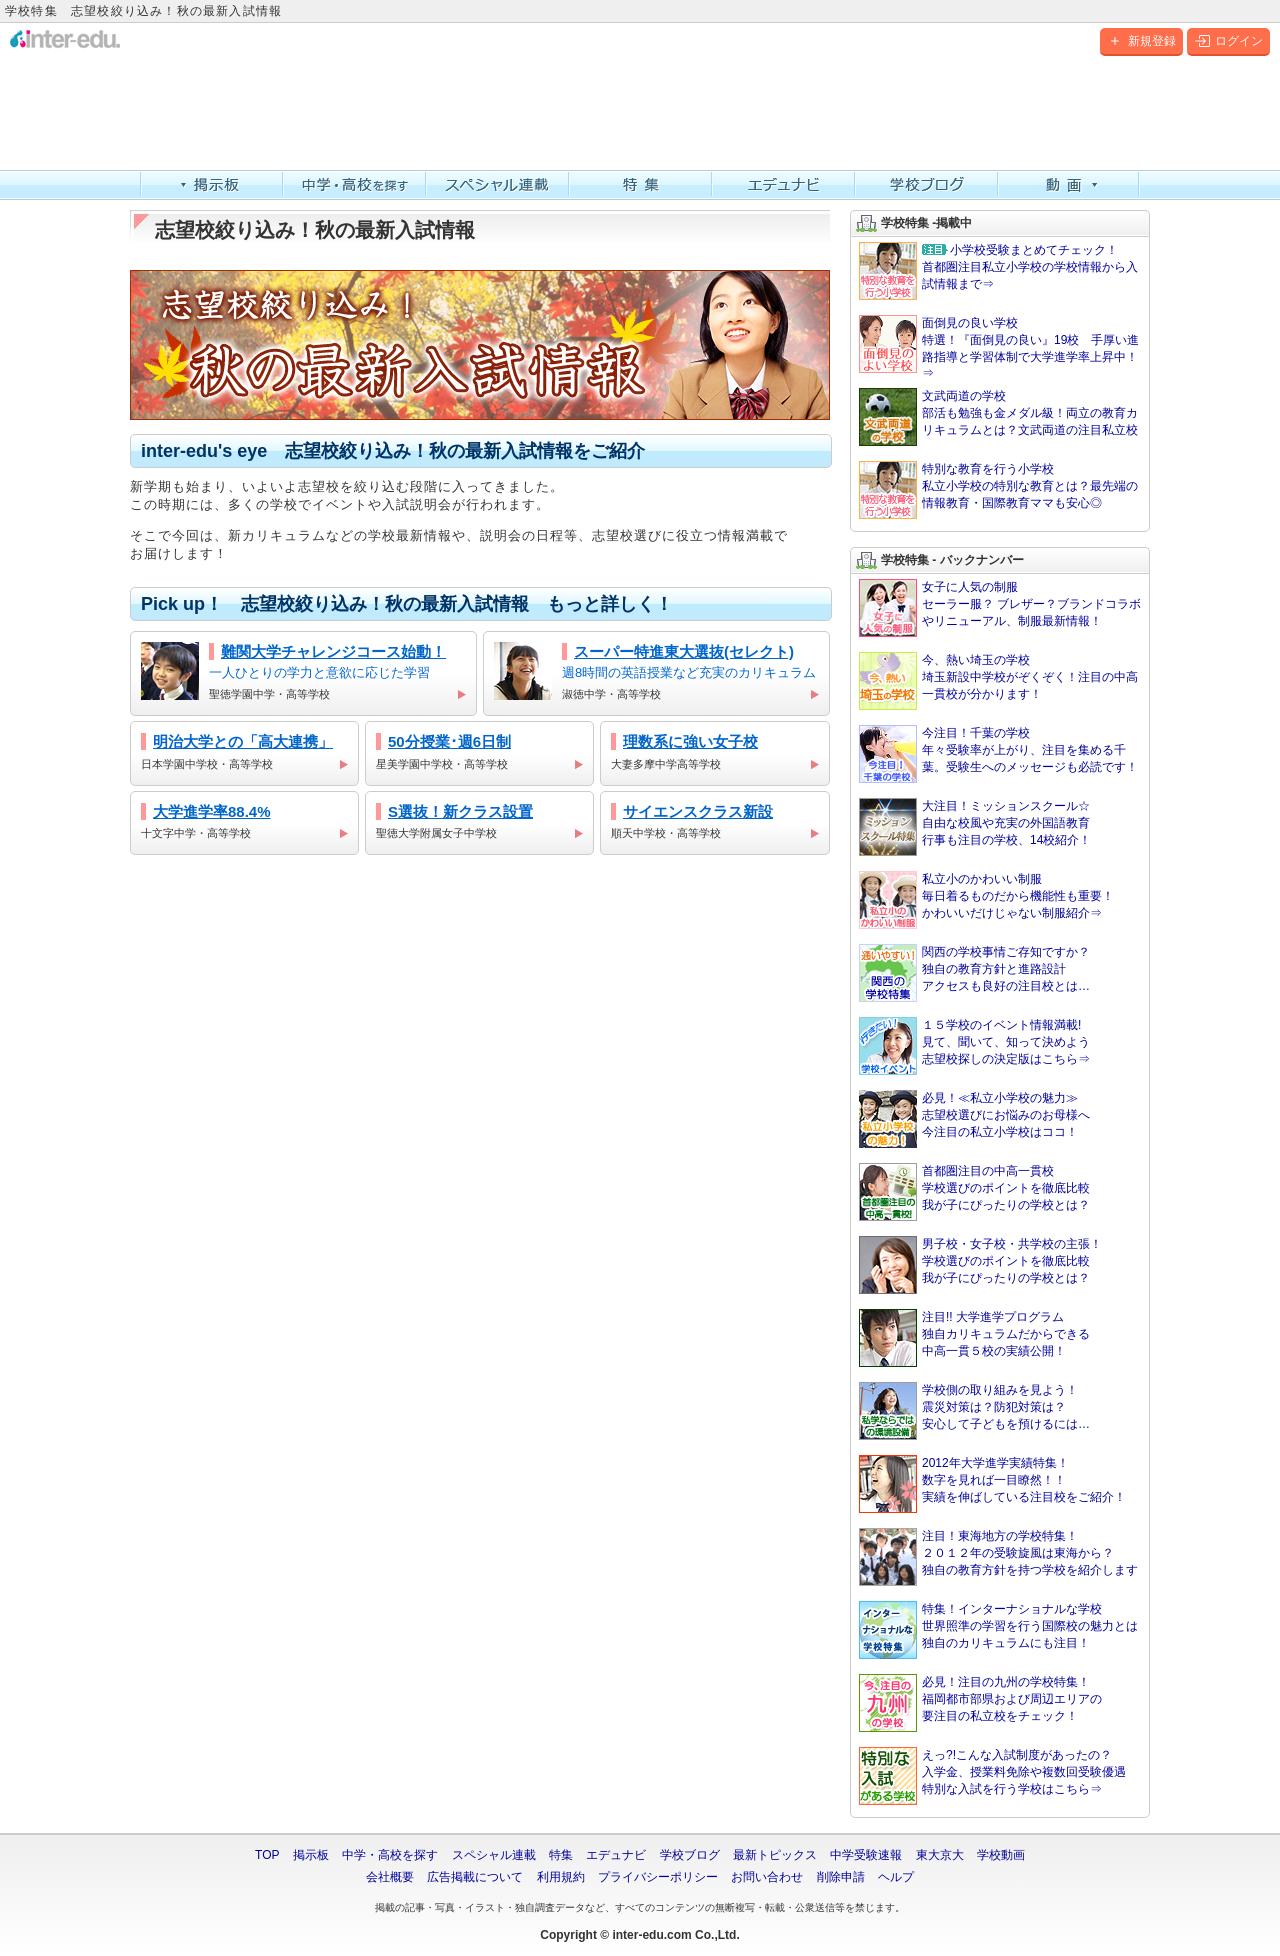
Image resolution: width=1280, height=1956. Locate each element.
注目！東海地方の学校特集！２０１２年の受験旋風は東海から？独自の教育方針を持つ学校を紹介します (998, 1557)
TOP (267, 1855)
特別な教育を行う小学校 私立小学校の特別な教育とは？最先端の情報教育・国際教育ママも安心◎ (998, 490)
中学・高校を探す (354, 185)
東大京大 (940, 1855)
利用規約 (561, 1877)
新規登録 (1141, 41)
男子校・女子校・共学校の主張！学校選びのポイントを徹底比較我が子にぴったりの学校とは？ (980, 1265)
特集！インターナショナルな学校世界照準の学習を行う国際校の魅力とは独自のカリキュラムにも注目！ (998, 1630)
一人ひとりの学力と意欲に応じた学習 (303, 673)
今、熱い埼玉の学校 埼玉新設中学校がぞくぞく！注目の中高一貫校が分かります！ (998, 681)
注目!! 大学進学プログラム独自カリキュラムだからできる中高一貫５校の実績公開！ (974, 1338)
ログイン (1228, 41)
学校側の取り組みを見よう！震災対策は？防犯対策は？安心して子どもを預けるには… (974, 1411)
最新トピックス (775, 1855)
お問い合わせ (767, 1877)
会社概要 (390, 1877)
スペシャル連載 (497, 185)
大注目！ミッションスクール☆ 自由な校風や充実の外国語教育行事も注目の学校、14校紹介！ (975, 827)
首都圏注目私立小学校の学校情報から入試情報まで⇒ (998, 271)
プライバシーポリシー (658, 1877)
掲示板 (211, 185)
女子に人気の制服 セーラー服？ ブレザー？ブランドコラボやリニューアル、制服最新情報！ (1000, 608)
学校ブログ (926, 185)
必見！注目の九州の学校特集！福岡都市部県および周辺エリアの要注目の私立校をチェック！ (980, 1703)
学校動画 (1001, 1855)
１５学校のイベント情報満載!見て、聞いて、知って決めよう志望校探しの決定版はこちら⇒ (974, 1046)
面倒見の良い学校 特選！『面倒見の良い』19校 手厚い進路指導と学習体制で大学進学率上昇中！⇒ (999, 347)
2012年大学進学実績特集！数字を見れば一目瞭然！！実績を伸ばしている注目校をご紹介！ (992, 1484)
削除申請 (841, 1877)
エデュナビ (783, 185)
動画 (1069, 185)
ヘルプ (896, 1877)
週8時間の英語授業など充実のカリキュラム (656, 673)
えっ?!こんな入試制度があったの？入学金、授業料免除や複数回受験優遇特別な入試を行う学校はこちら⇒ (992, 1776)
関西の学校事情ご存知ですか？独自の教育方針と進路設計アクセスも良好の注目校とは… (974, 973)
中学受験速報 (866, 1855)
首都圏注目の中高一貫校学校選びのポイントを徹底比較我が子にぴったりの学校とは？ (974, 1192)
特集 (640, 185)
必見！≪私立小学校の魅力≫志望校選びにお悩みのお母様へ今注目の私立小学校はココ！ (974, 1119)
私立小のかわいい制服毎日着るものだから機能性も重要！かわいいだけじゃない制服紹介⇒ (986, 900)
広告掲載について (475, 1877)
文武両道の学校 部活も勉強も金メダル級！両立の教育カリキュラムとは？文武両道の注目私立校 (998, 417)
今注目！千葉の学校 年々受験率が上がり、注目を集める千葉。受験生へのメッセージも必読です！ (998, 754)
